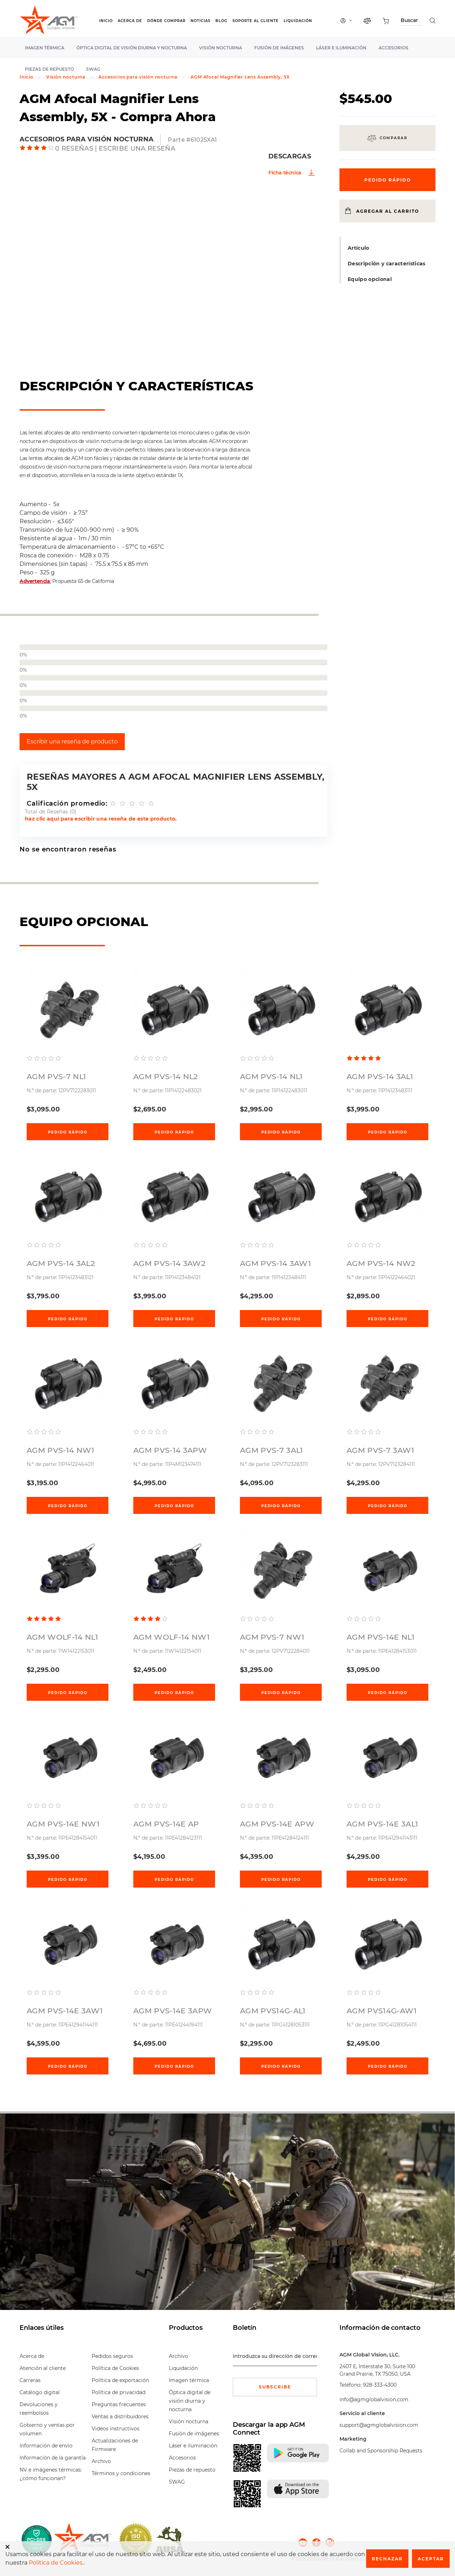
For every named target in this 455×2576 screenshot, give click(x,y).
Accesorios (393, 47)
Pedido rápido (67, 1132)
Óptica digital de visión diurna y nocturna (131, 47)
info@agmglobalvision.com (373, 2399)
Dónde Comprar (166, 20)
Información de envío (46, 2445)
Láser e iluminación (341, 47)
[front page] (83, 2540)
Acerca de (130, 20)
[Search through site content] (412, 21)
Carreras (30, 2380)
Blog (221, 20)
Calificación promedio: (67, 803)
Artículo (358, 248)
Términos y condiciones (121, 2473)
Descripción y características (386, 263)
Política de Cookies (115, 2368)
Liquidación (298, 20)
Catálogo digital (40, 2392)
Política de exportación (120, 2380)
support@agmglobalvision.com (378, 2425)
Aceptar (431, 2558)
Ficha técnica (284, 172)
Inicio (106, 20)
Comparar (393, 138)
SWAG (177, 2482)
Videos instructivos (115, 2428)
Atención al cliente (43, 2368)
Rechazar (387, 2558)
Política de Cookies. (56, 2562)
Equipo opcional (370, 279)
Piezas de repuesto (192, 2470)
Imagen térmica (44, 47)
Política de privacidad (118, 2392)
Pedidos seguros (112, 2356)
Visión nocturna (220, 47)
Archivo (101, 2461)
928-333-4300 (380, 2385)
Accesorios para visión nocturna (137, 77)
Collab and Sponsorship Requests (380, 2450)
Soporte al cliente (255, 20)
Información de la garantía (53, 2458)
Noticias (200, 20)
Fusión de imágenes (279, 47)
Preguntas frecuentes (119, 2404)
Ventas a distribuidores (120, 2416)
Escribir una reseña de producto (72, 741)
